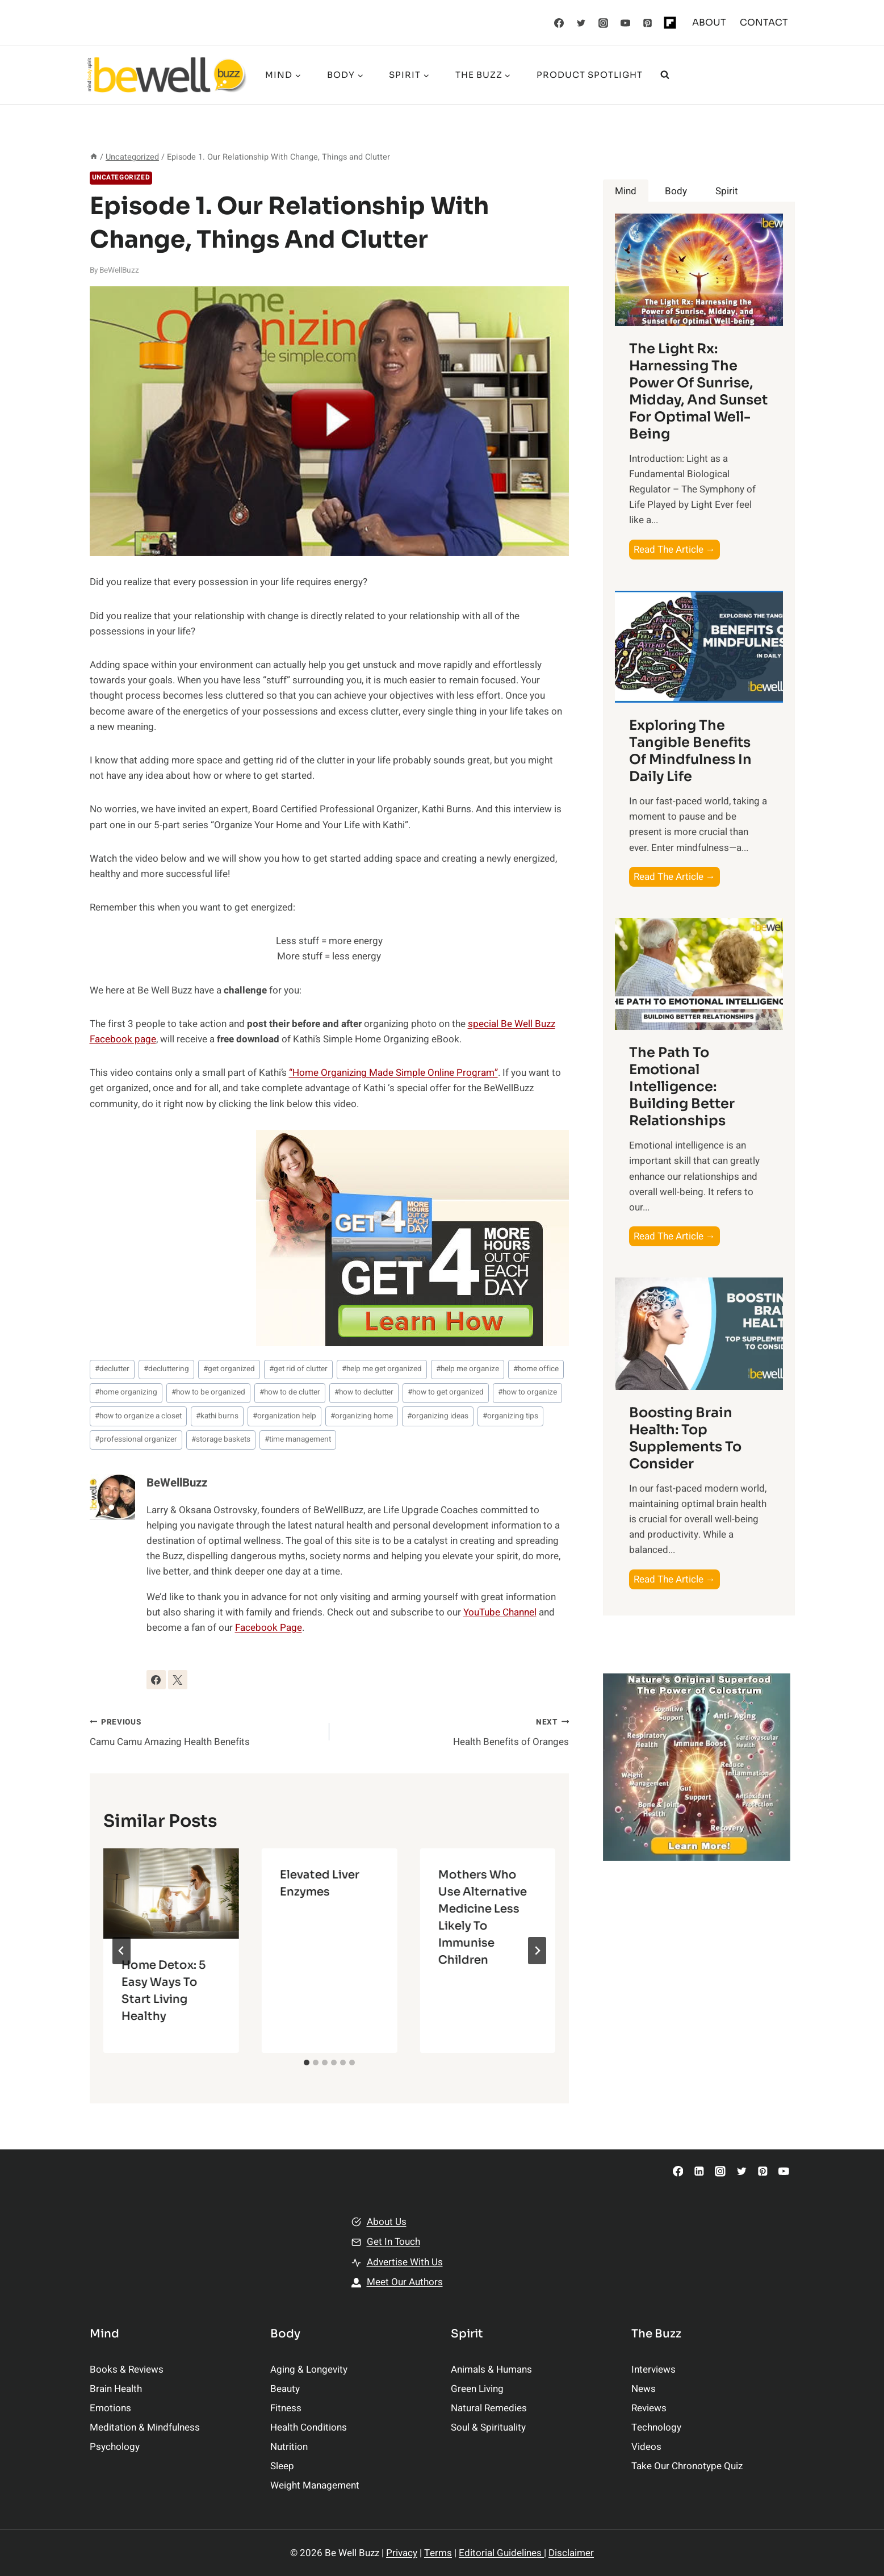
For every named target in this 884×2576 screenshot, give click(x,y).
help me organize (467, 1369)
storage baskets (220, 1439)
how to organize (527, 1392)
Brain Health (116, 2389)
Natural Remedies (489, 2408)
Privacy (401, 2553)
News (643, 2389)
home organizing (126, 1392)
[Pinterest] (647, 22)
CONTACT (764, 22)
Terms (438, 2553)
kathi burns (217, 1416)
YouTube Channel (500, 1612)
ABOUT (709, 22)
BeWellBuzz (119, 270)
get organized (229, 1369)
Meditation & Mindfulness (145, 2427)
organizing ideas (437, 1416)
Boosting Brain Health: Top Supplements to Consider (685, 1438)
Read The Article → (677, 550)
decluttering (166, 1369)
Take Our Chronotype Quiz (687, 2466)
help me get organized (382, 1369)
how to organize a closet (138, 1416)
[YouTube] (625, 22)
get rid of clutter (298, 1369)
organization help (284, 1416)
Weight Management (314, 2485)
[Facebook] (558, 22)
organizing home (361, 1416)
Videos (646, 2447)
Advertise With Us (405, 2262)
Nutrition (289, 2447)
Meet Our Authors (405, 2282)
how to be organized (208, 1392)
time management (298, 1439)
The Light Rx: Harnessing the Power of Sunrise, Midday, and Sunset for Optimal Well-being (698, 391)
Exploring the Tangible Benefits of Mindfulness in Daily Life (690, 751)
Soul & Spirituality (488, 2427)
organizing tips (510, 1416)
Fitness (285, 2408)
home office (536, 1369)
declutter (112, 1369)
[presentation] (171, 1893)
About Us (387, 2222)
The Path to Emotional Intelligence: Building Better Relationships (682, 1086)
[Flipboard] (670, 22)
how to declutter (363, 1392)
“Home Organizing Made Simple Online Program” (393, 1073)
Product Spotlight (590, 74)
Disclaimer (571, 2553)
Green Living (477, 2389)
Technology (656, 2427)
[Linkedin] (699, 2171)
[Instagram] (603, 22)
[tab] (306, 2062)
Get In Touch (393, 2242)
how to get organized (446, 1392)
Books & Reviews (127, 2369)
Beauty (285, 2389)
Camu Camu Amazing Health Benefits (205, 1731)
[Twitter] (580, 22)
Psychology (115, 2447)
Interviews (653, 2369)
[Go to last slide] (121, 1950)
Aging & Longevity (308, 2369)
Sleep (282, 2466)
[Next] (537, 1950)
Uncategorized (121, 177)
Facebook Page (268, 1628)
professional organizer (136, 1439)
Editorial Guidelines (501, 2553)
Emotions (110, 2408)
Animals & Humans (491, 2369)
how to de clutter (289, 1392)
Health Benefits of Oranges (454, 1731)
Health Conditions (308, 2427)
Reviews (649, 2408)
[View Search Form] (665, 75)
